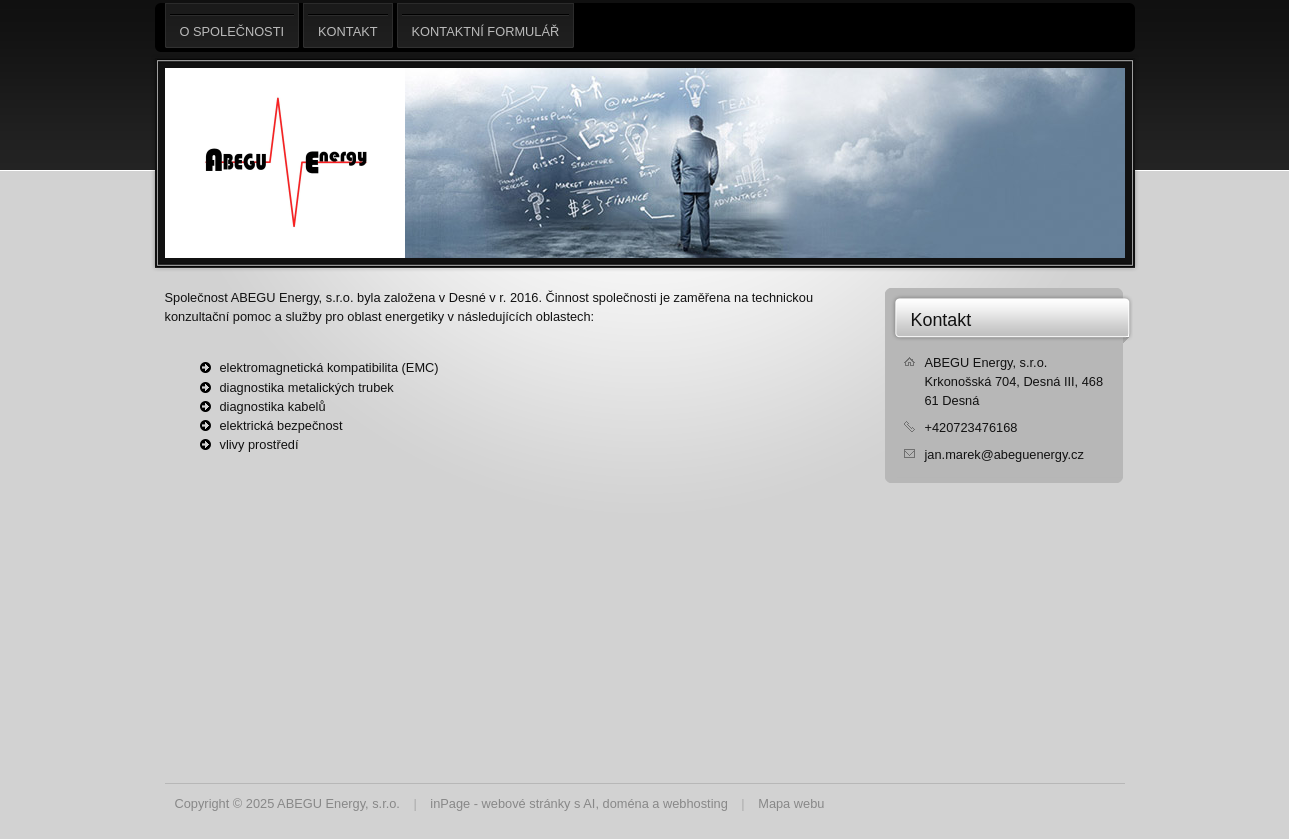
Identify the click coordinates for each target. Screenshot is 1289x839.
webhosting (695, 803)
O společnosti (232, 25)
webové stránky (526, 803)
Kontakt (941, 320)
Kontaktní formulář (486, 25)
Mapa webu (791, 803)
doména (626, 803)
